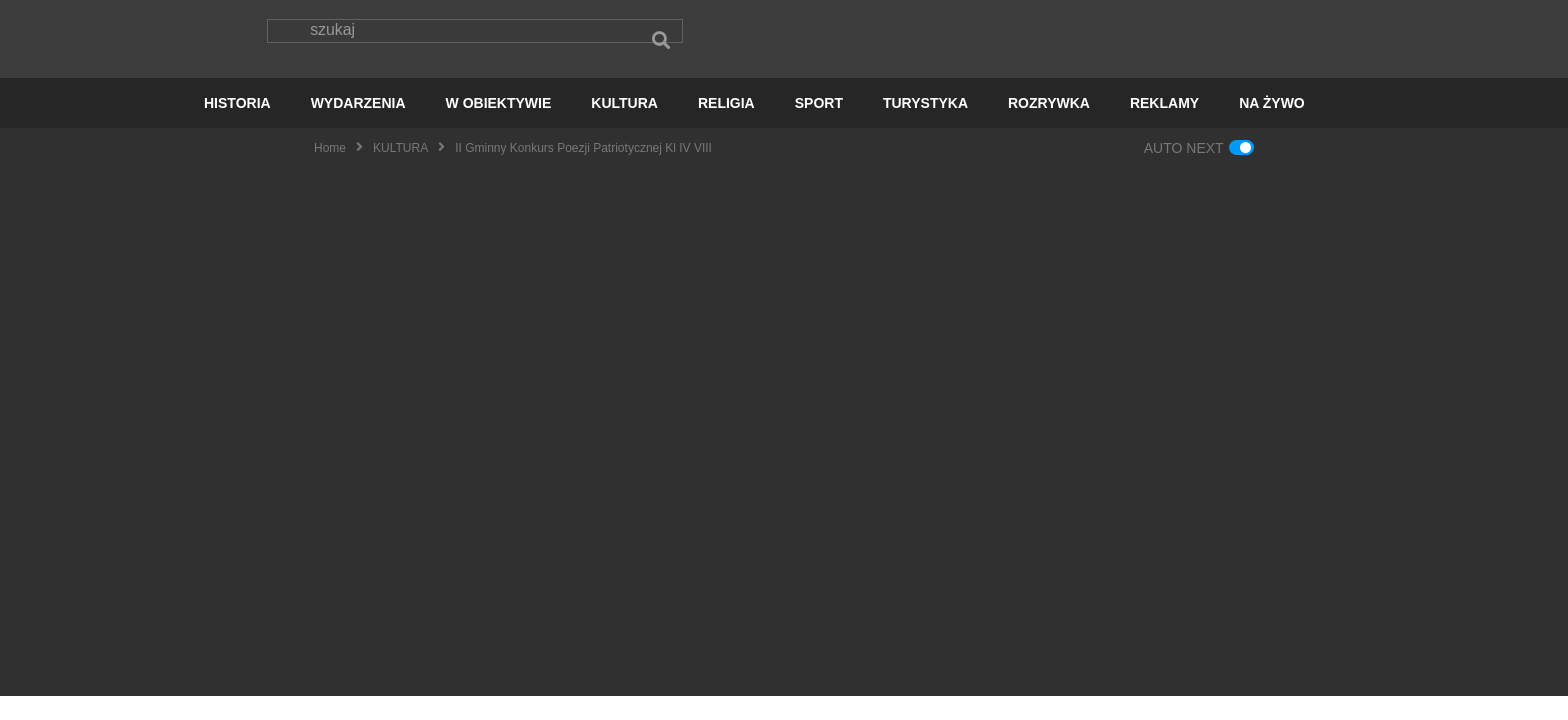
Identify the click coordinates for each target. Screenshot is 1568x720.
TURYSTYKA (925, 126)
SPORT (819, 126)
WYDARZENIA (358, 126)
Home (330, 171)
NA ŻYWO (1272, 126)
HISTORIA (237, 126)
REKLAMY (1164, 126)
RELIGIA (726, 126)
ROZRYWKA (1049, 126)
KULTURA (624, 126)
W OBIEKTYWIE (499, 126)
